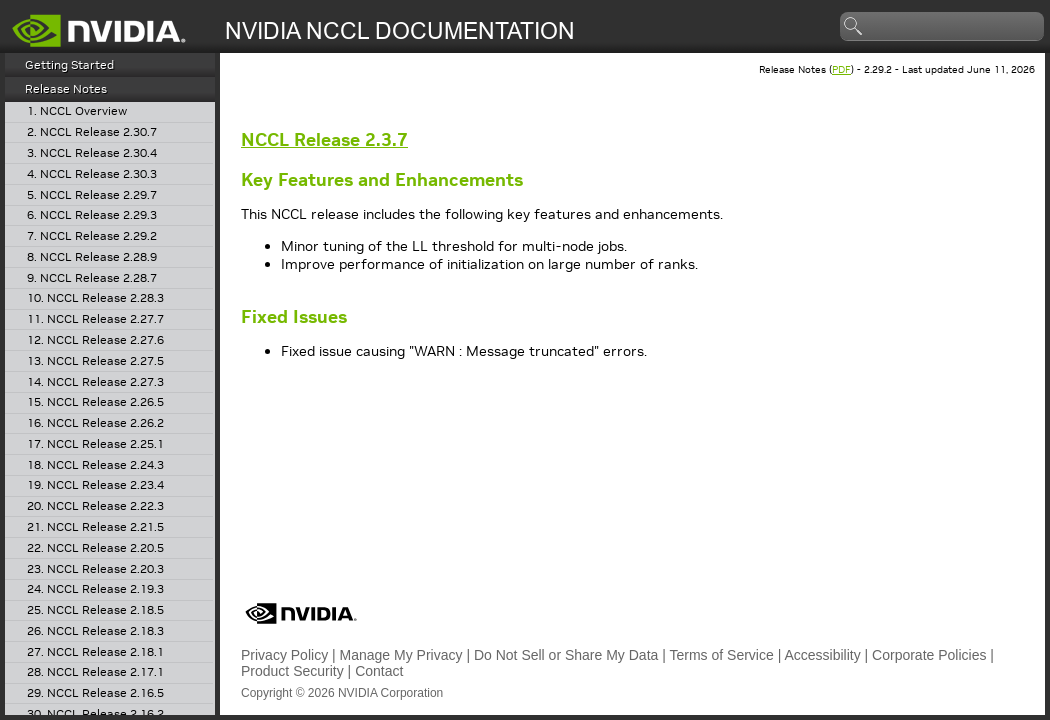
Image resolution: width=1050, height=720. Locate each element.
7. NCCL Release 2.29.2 (92, 236)
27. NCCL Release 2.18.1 (95, 652)
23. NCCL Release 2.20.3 (95, 569)
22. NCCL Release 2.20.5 (95, 548)
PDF (841, 69)
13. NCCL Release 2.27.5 (95, 361)
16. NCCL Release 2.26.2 (95, 423)
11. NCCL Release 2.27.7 (95, 319)
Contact (379, 671)
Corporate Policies (929, 655)
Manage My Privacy (401, 655)
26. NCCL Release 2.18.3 (95, 631)
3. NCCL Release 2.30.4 (92, 153)
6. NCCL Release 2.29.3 (92, 215)
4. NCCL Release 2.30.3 (92, 174)
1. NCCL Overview (77, 111)
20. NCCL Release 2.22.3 (95, 506)
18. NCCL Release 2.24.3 (95, 465)
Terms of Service (722, 655)
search (854, 27)
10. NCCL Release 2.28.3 (95, 298)
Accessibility (822, 655)
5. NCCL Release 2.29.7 (92, 195)
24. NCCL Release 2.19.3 (95, 589)
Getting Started (69, 64)
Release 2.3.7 (324, 139)
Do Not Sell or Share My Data (566, 655)
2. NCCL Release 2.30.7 (92, 132)
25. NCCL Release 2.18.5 (95, 610)
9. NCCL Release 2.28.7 (92, 278)
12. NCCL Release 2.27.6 (95, 340)
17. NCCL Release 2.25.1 (95, 444)
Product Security (292, 671)
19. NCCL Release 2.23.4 (95, 485)
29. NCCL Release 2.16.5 (95, 693)
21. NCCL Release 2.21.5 (95, 527)
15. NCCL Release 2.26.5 (95, 402)
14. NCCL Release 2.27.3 (95, 382)
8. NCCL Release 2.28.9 (92, 257)
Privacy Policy (284, 655)
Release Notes (66, 88)
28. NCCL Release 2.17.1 (95, 672)
